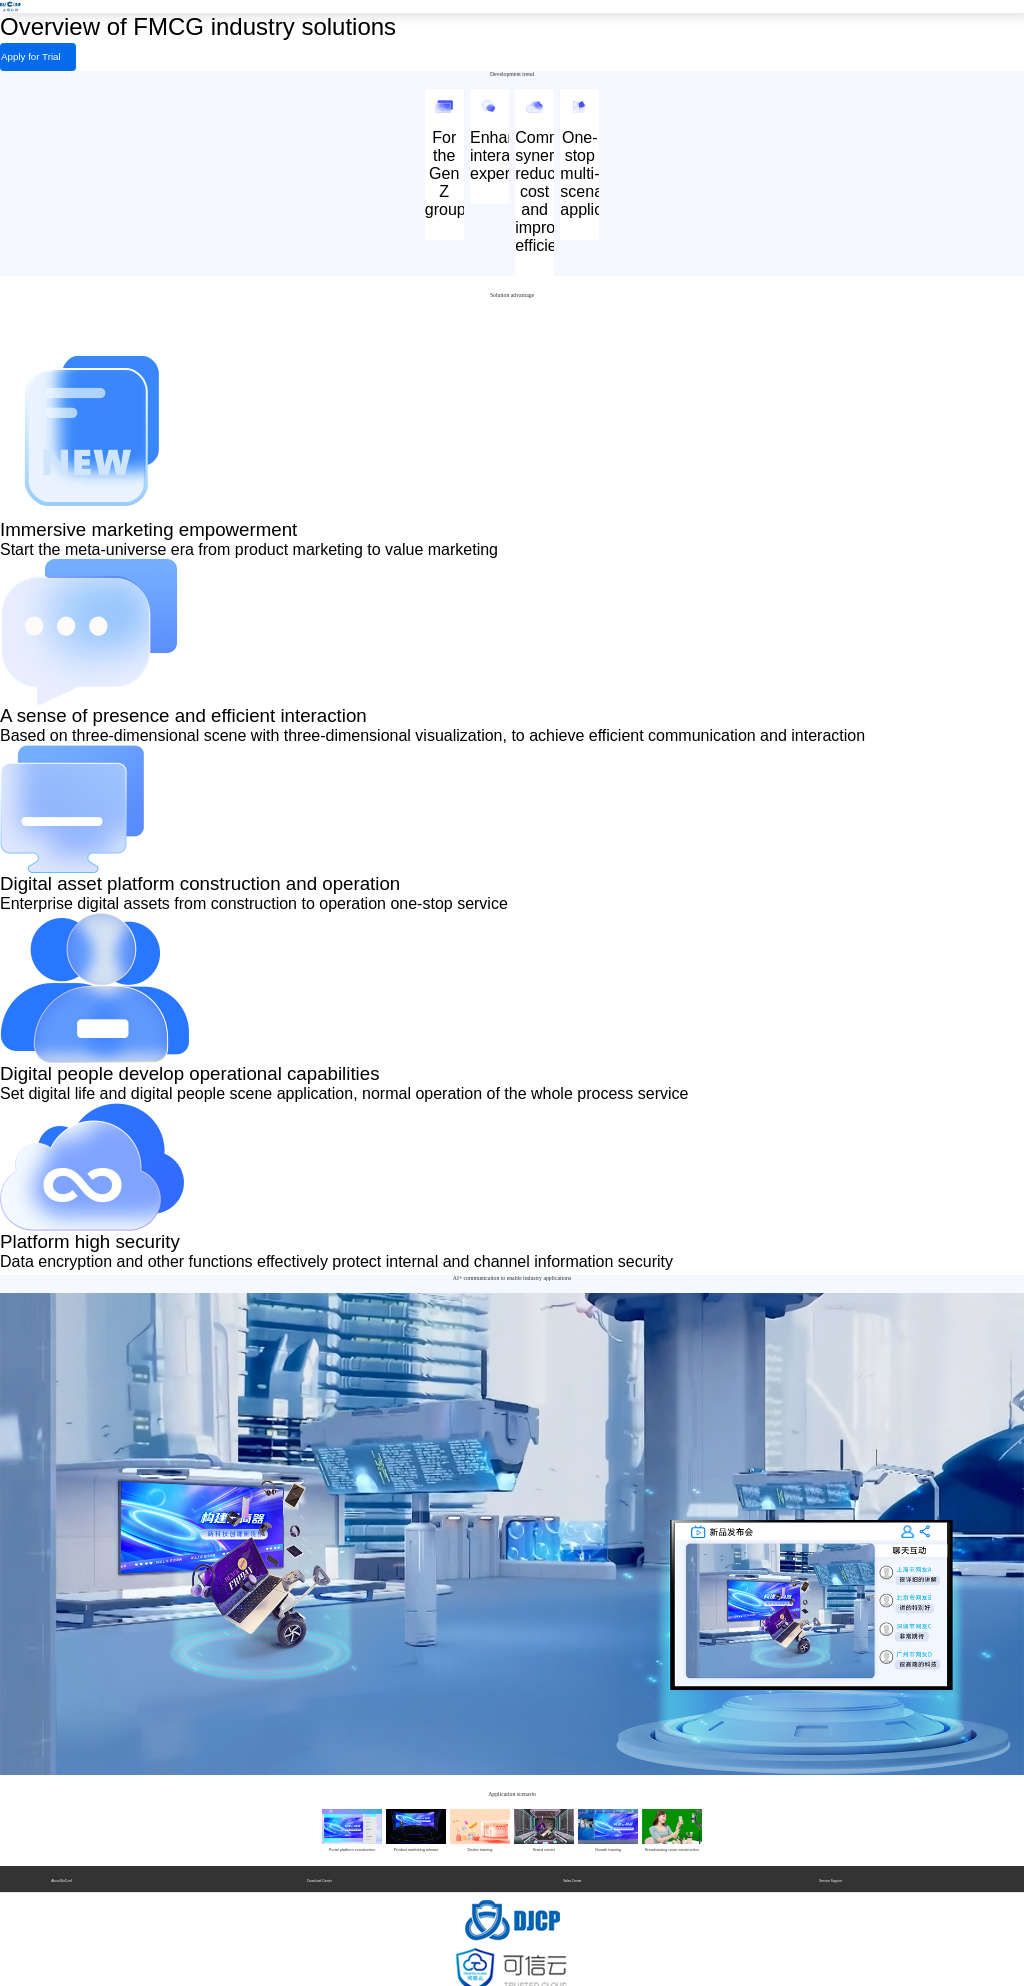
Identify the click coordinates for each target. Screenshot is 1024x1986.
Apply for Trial (11, 54)
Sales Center (572, 1870)
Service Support (830, 1870)
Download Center (319, 1870)
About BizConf (61, 1870)
